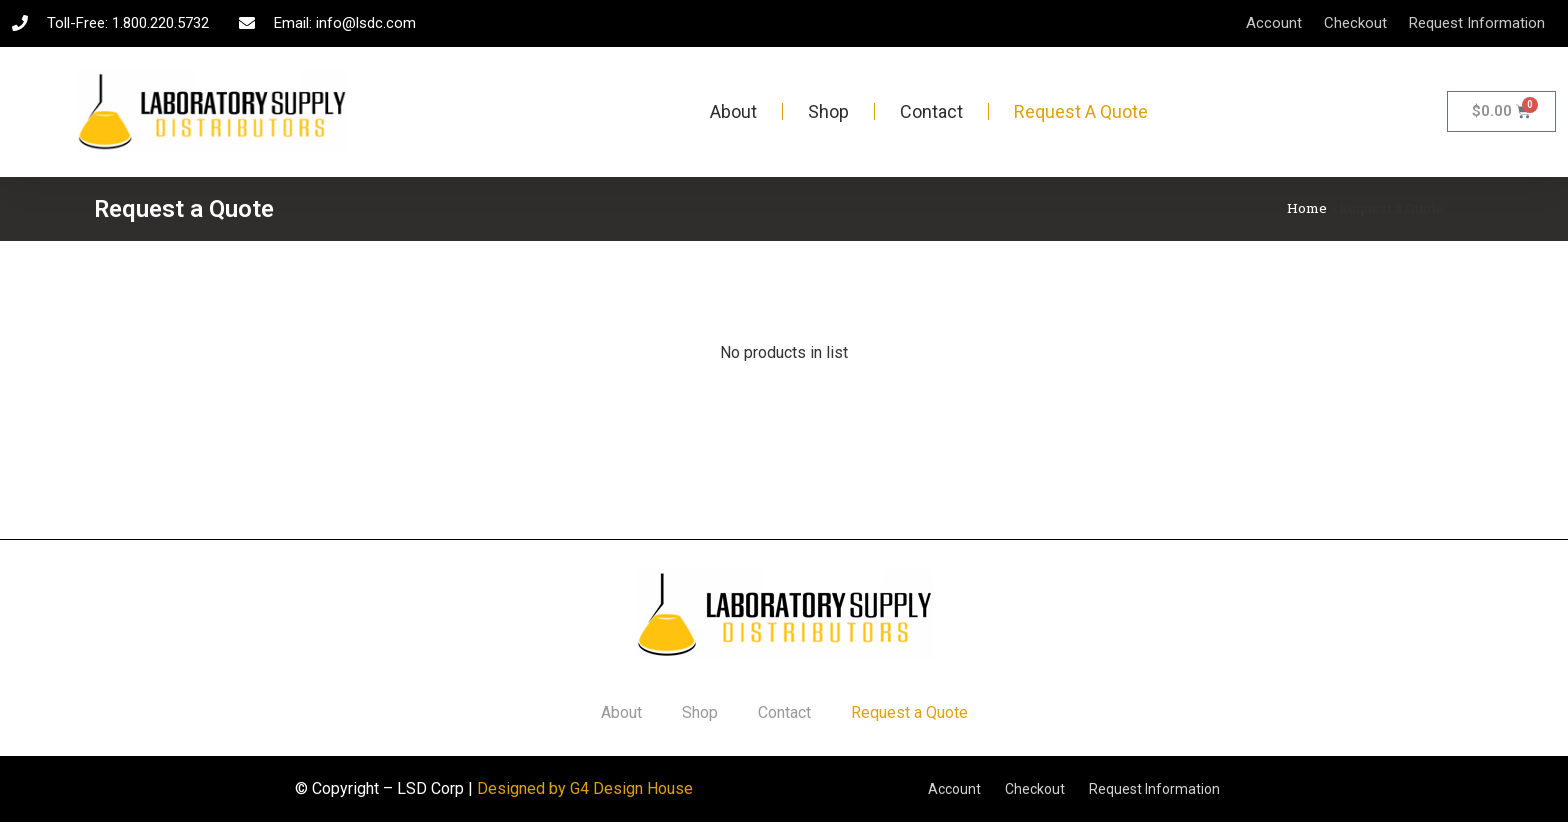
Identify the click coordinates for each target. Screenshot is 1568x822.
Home (1307, 208)
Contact (931, 111)
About (733, 111)
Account (1274, 23)
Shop (828, 111)
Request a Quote (1081, 111)
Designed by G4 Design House (585, 788)
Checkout (1355, 23)
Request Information (1477, 23)
